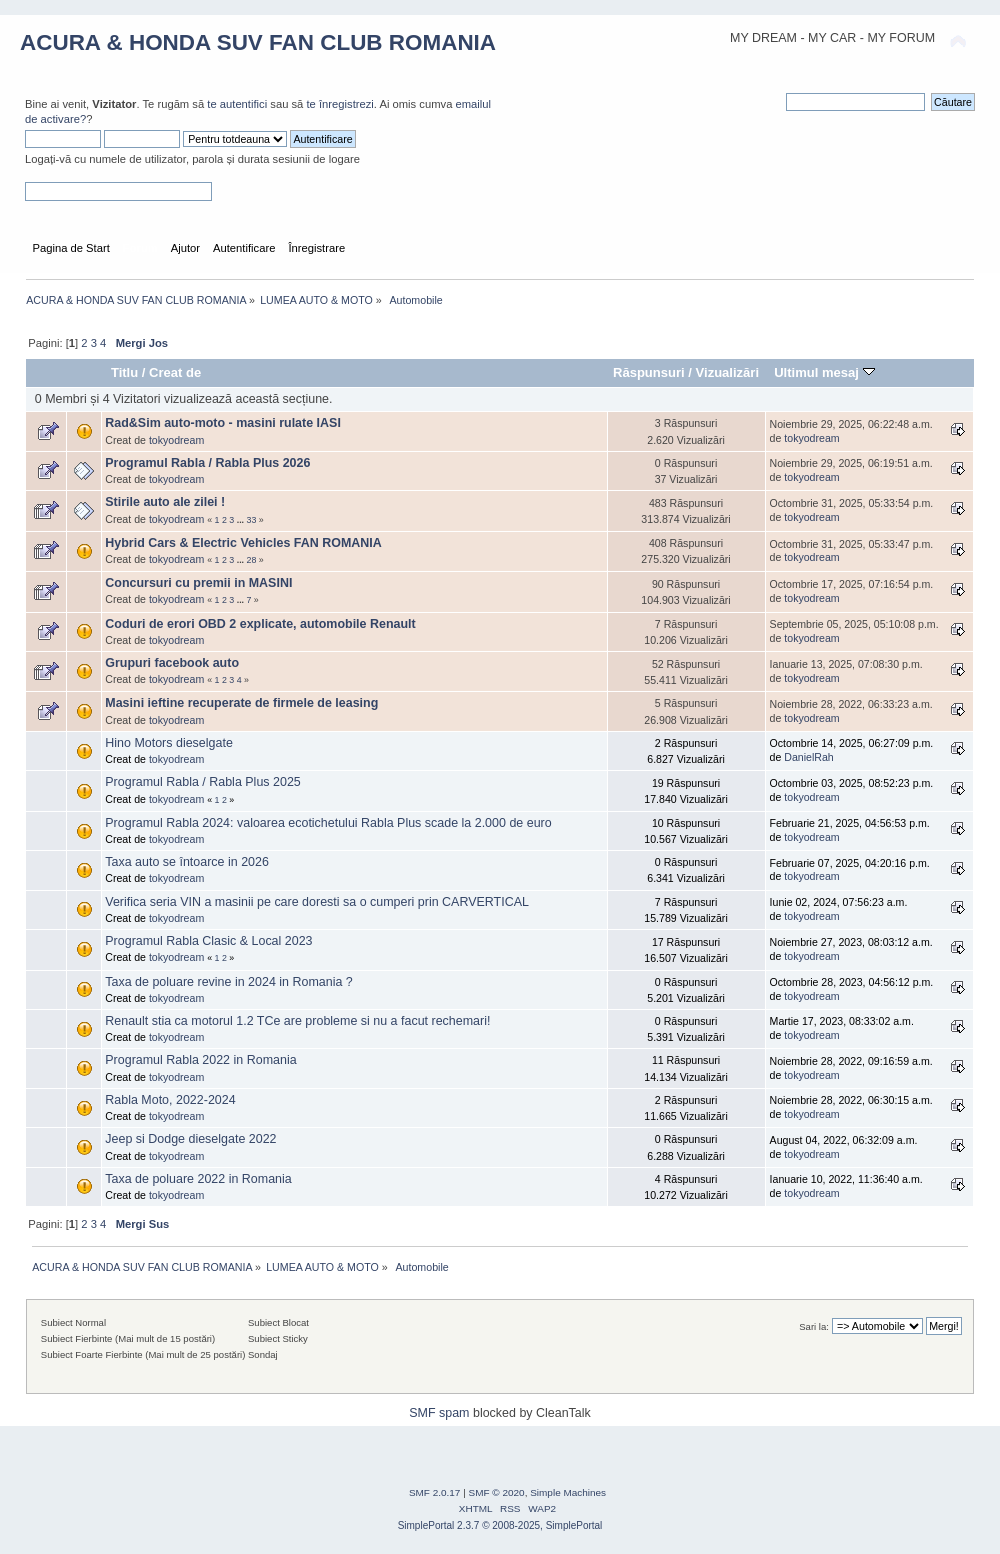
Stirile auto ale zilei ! (165, 502)
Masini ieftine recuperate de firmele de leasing (241, 703)
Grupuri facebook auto (172, 663)
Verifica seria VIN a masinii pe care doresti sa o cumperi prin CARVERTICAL (317, 902)
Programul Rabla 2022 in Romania (200, 1060)
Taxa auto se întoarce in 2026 (187, 862)
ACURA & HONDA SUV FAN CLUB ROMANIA (258, 42)
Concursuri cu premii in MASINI (198, 583)
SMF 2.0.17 (435, 1492)
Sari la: (814, 1326)
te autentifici (237, 104)
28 (252, 560)
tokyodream (176, 440)
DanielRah (808, 757)
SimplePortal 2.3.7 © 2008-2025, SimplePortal (500, 1525)
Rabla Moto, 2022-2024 (170, 1100)
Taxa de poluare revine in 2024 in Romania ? (228, 982)
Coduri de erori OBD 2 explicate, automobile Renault (260, 624)
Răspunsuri (649, 372)
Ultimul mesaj (824, 372)
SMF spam (439, 1413)
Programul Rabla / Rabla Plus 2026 (207, 463)
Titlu (124, 372)
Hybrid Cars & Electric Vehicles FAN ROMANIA (243, 543)
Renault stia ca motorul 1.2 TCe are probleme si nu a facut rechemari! (297, 1021)
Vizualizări (728, 372)
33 (252, 520)
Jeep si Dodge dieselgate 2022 (190, 1139)
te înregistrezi (339, 104)
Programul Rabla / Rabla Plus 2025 (202, 782)
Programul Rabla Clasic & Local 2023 (208, 941)
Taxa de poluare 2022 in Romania (198, 1179)
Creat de (175, 372)
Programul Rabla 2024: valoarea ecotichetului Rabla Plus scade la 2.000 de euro (328, 823)
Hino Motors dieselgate (169, 743)
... (242, 520)
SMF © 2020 (497, 1492)
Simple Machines (568, 1492)
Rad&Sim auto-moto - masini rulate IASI (223, 423)
